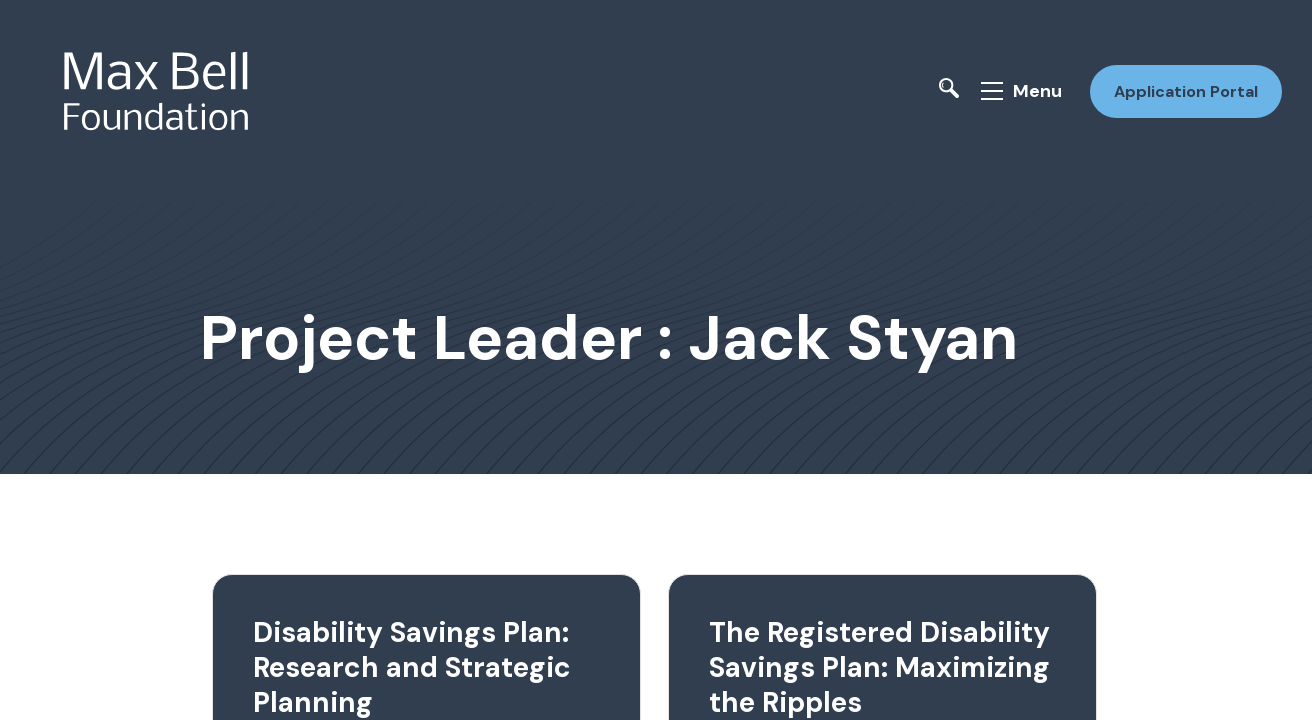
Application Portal (1180, 83)
